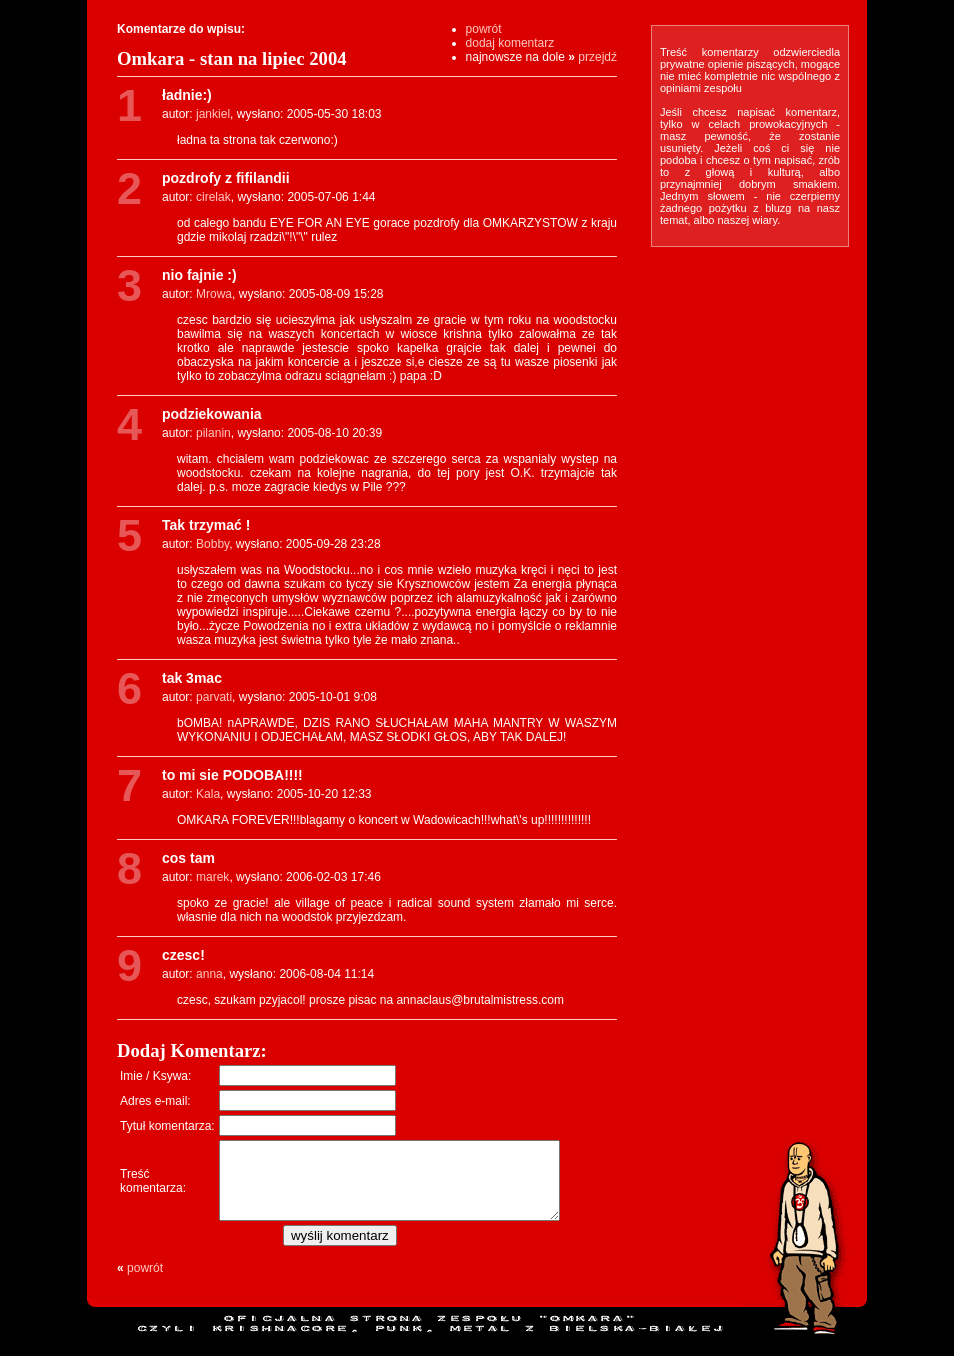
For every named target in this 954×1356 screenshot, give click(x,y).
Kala (208, 794)
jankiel (213, 114)
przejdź (597, 57)
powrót (484, 29)
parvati (214, 697)
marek (212, 877)
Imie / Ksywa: (155, 1076)
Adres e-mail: (155, 1101)
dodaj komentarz (510, 43)
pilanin (213, 433)
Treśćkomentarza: (153, 1188)
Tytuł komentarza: (167, 1126)
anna (209, 974)
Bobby (212, 544)
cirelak (213, 197)
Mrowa (214, 294)
